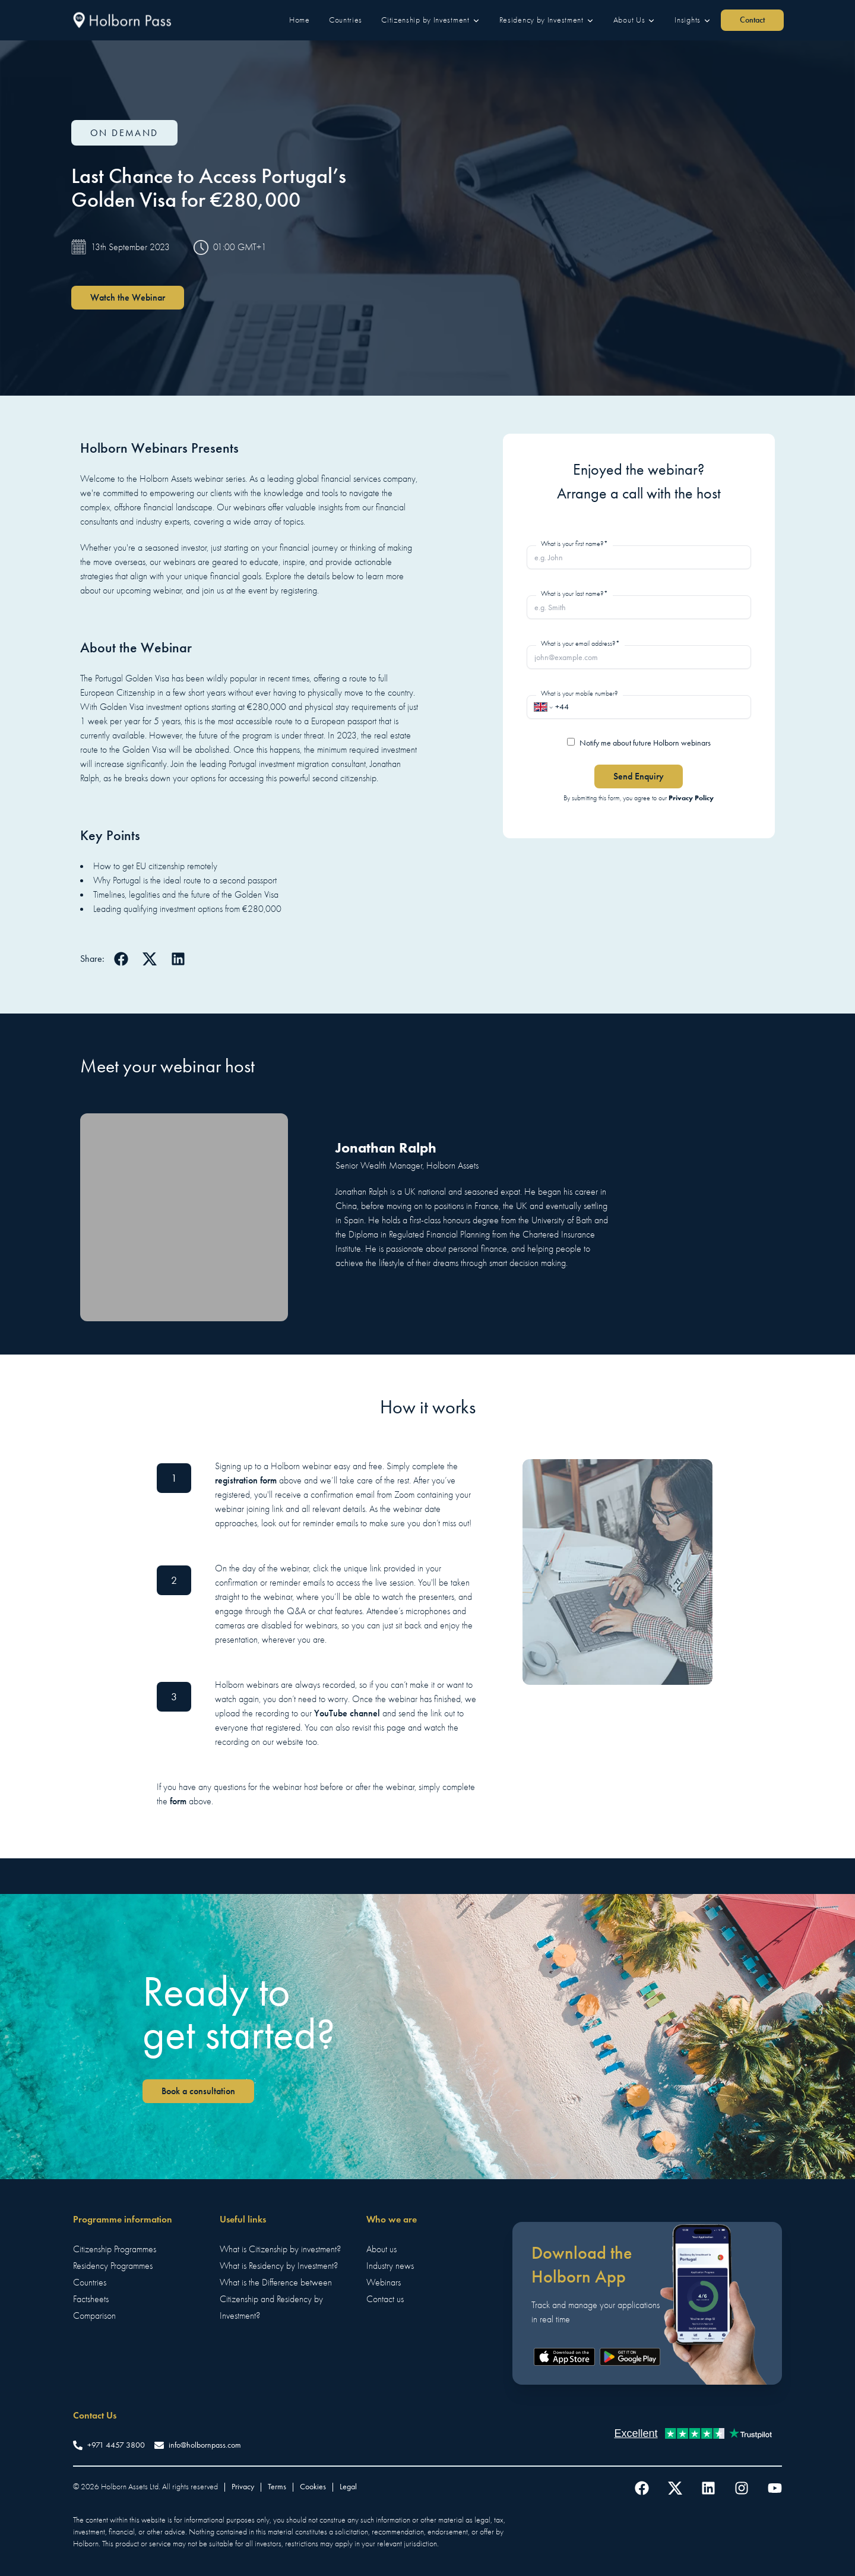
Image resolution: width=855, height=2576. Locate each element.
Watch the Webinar (127, 297)
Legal (348, 2487)
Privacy (243, 2487)
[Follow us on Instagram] (741, 2488)
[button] (299, 20)
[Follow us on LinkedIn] (708, 2488)
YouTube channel (347, 1713)
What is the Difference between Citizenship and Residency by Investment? (276, 2299)
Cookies (313, 2487)
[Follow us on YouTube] (775, 2488)
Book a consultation (198, 2091)
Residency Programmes (113, 2266)
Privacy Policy (691, 797)
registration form (246, 1480)
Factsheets (91, 2299)
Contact (752, 20)
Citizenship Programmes (114, 2249)
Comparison (94, 2315)
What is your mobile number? (579, 693)
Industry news (390, 2266)
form (178, 1801)
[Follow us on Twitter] (675, 2488)
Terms (277, 2487)
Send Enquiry (638, 776)
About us (381, 2249)
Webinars (383, 2282)
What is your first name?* (574, 543)
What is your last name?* (574, 593)
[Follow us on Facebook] (642, 2488)
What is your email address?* (580, 643)
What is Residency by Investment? (279, 2266)
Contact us (385, 2299)
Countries (89, 2282)
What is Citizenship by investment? (280, 2249)
